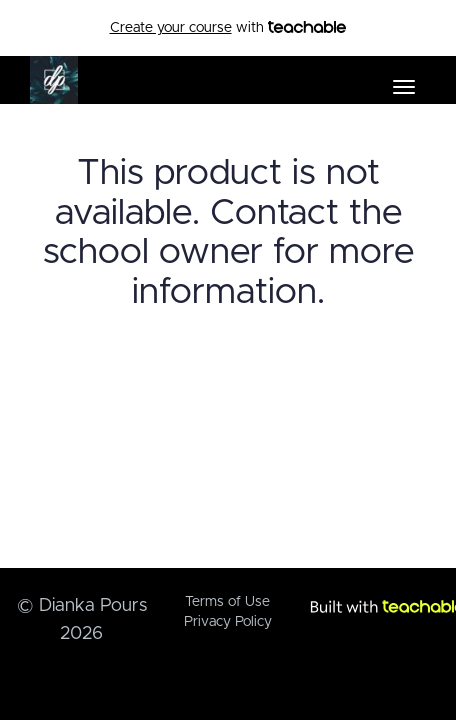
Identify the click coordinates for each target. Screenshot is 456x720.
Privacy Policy (228, 622)
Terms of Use (227, 602)
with (228, 28)
